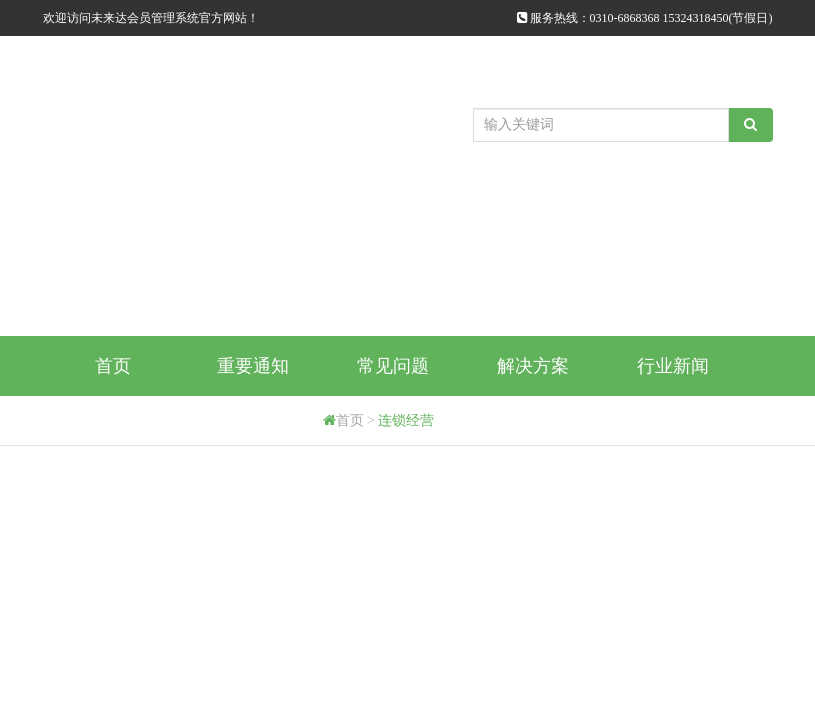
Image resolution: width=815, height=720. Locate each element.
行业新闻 (673, 366)
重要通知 (253, 366)
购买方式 (113, 426)
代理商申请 (253, 426)
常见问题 (393, 366)
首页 (113, 366)
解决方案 (533, 366)
